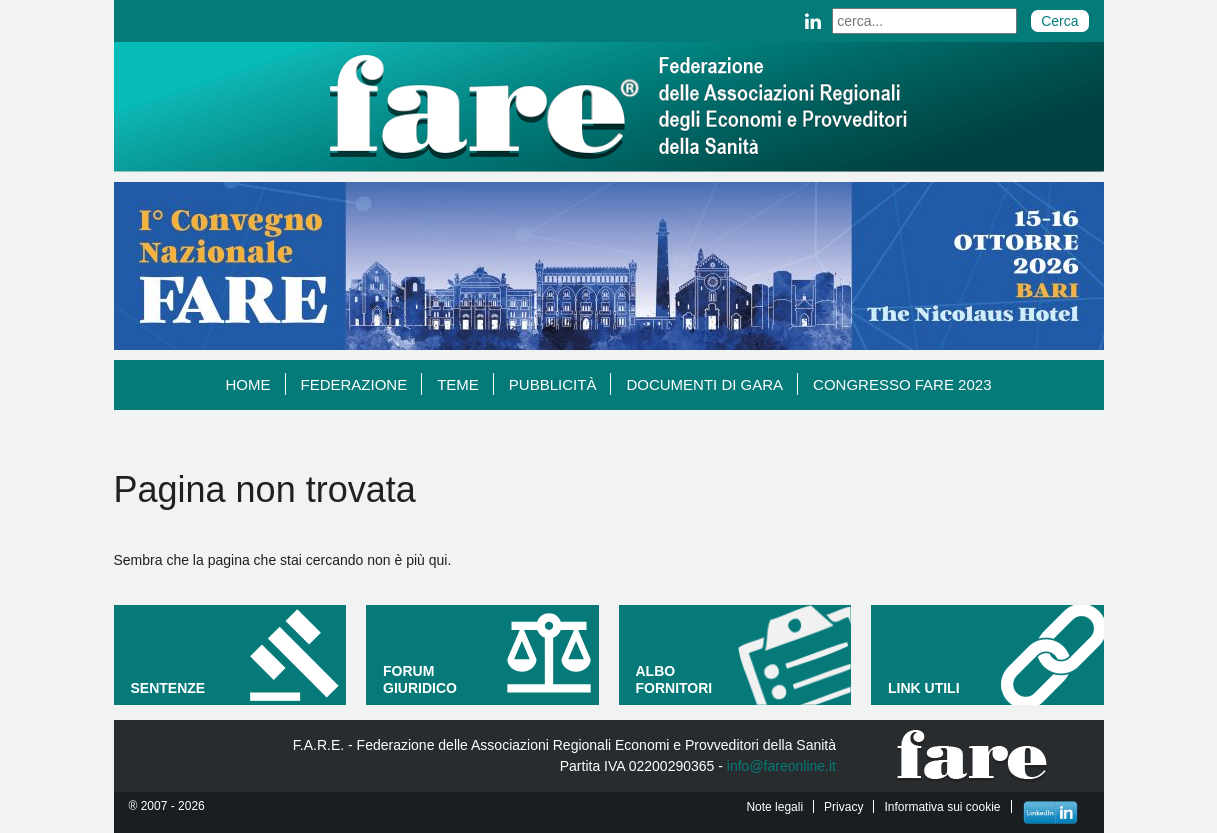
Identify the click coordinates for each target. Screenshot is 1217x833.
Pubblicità (560, 384)
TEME (465, 384)
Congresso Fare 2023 (902, 384)
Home (256, 384)
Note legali (774, 807)
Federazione (362, 384)
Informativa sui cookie (942, 807)
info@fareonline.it (781, 766)
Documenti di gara (712, 384)
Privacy (843, 807)
